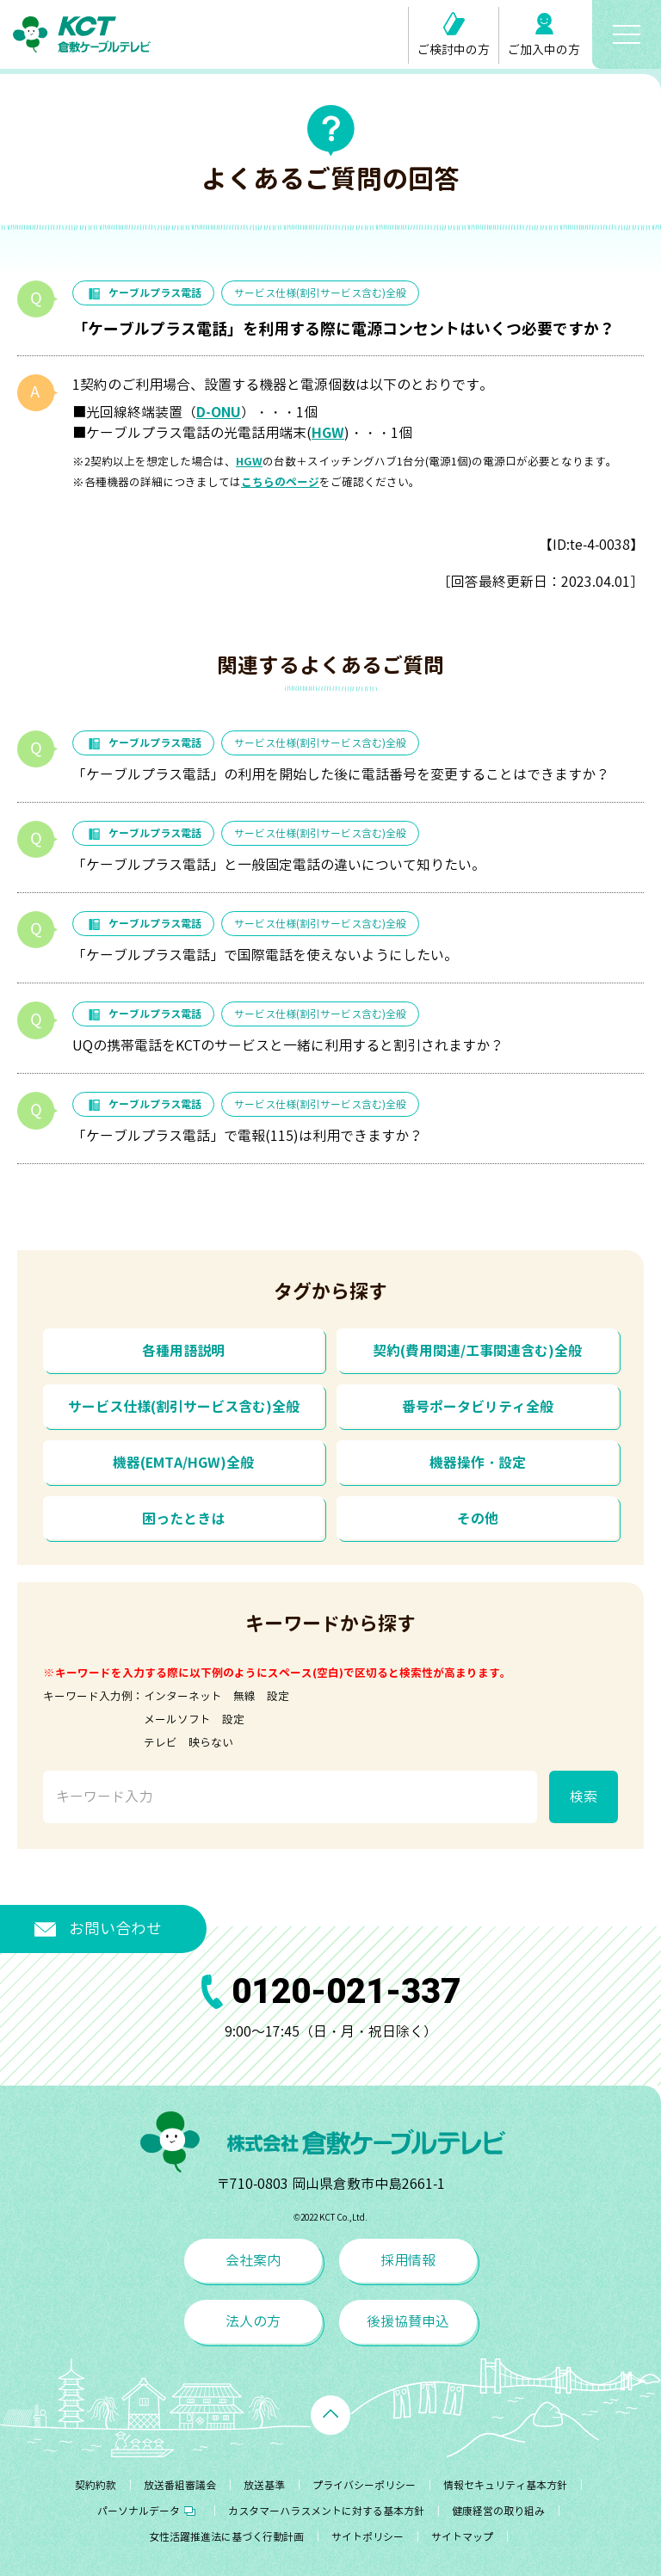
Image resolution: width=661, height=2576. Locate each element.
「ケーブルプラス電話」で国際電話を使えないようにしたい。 (265, 955)
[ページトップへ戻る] (330, 2415)
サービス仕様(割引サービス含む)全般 (320, 293)
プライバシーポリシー (364, 2485)
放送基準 (264, 2485)
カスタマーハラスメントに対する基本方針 (326, 2511)
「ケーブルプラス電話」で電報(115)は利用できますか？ (247, 1135)
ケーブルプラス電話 (143, 293)
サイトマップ (462, 2537)
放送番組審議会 (180, 2485)
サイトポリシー (367, 2537)
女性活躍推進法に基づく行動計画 (226, 2537)
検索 (583, 1796)
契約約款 (95, 2485)
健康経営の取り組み (498, 2511)
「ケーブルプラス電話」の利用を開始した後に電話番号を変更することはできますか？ (340, 774)
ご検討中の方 (453, 35)
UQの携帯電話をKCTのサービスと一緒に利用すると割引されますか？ (287, 1045)
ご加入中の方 (544, 35)
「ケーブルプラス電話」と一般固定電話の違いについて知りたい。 (278, 864)
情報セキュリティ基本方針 (505, 2485)
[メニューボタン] (626, 34)
